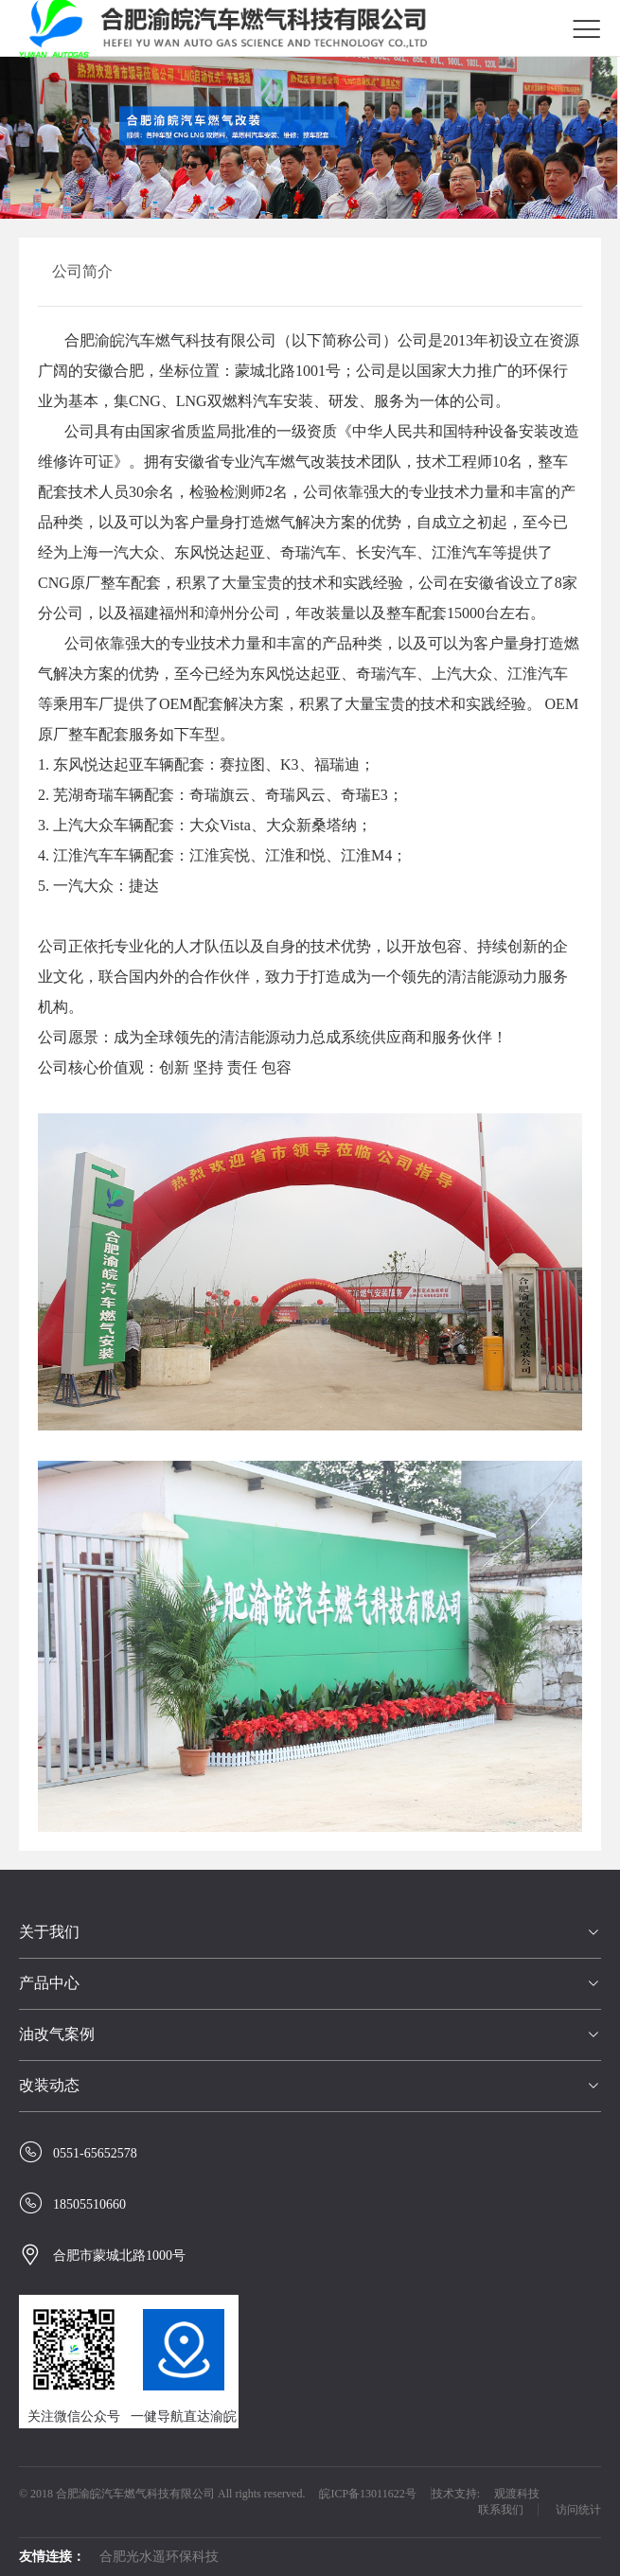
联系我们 (500, 2509)
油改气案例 (57, 2034)
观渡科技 (517, 2493)
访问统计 (578, 2509)
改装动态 (49, 2085)
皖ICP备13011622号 (367, 2493)
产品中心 (49, 1983)
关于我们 (49, 1932)
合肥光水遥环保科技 (159, 2556)
